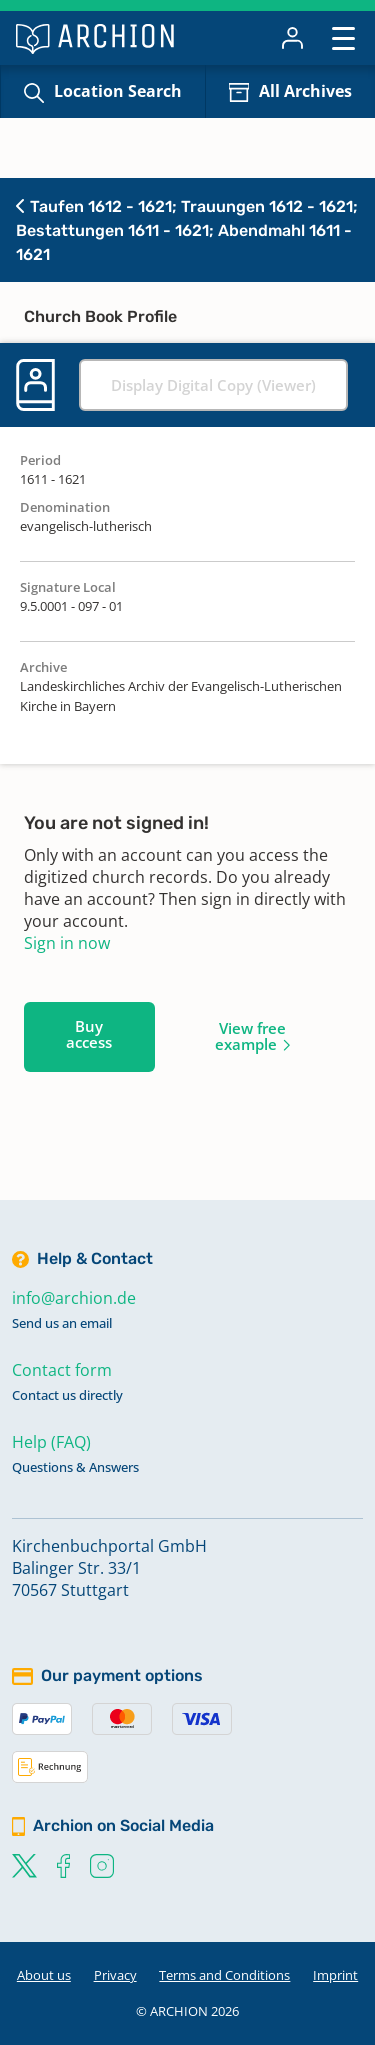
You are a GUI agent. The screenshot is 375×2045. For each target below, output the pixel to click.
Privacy (115, 1975)
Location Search (118, 91)
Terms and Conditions (224, 1975)
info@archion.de (74, 1298)
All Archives (305, 91)
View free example (250, 1036)
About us (44, 1975)
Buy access (89, 1034)
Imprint (335, 1975)
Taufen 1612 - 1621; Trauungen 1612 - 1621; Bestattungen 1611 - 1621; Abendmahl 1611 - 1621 (187, 230)
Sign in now (67, 943)
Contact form (62, 1370)
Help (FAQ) (51, 1442)
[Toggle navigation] (343, 37)
